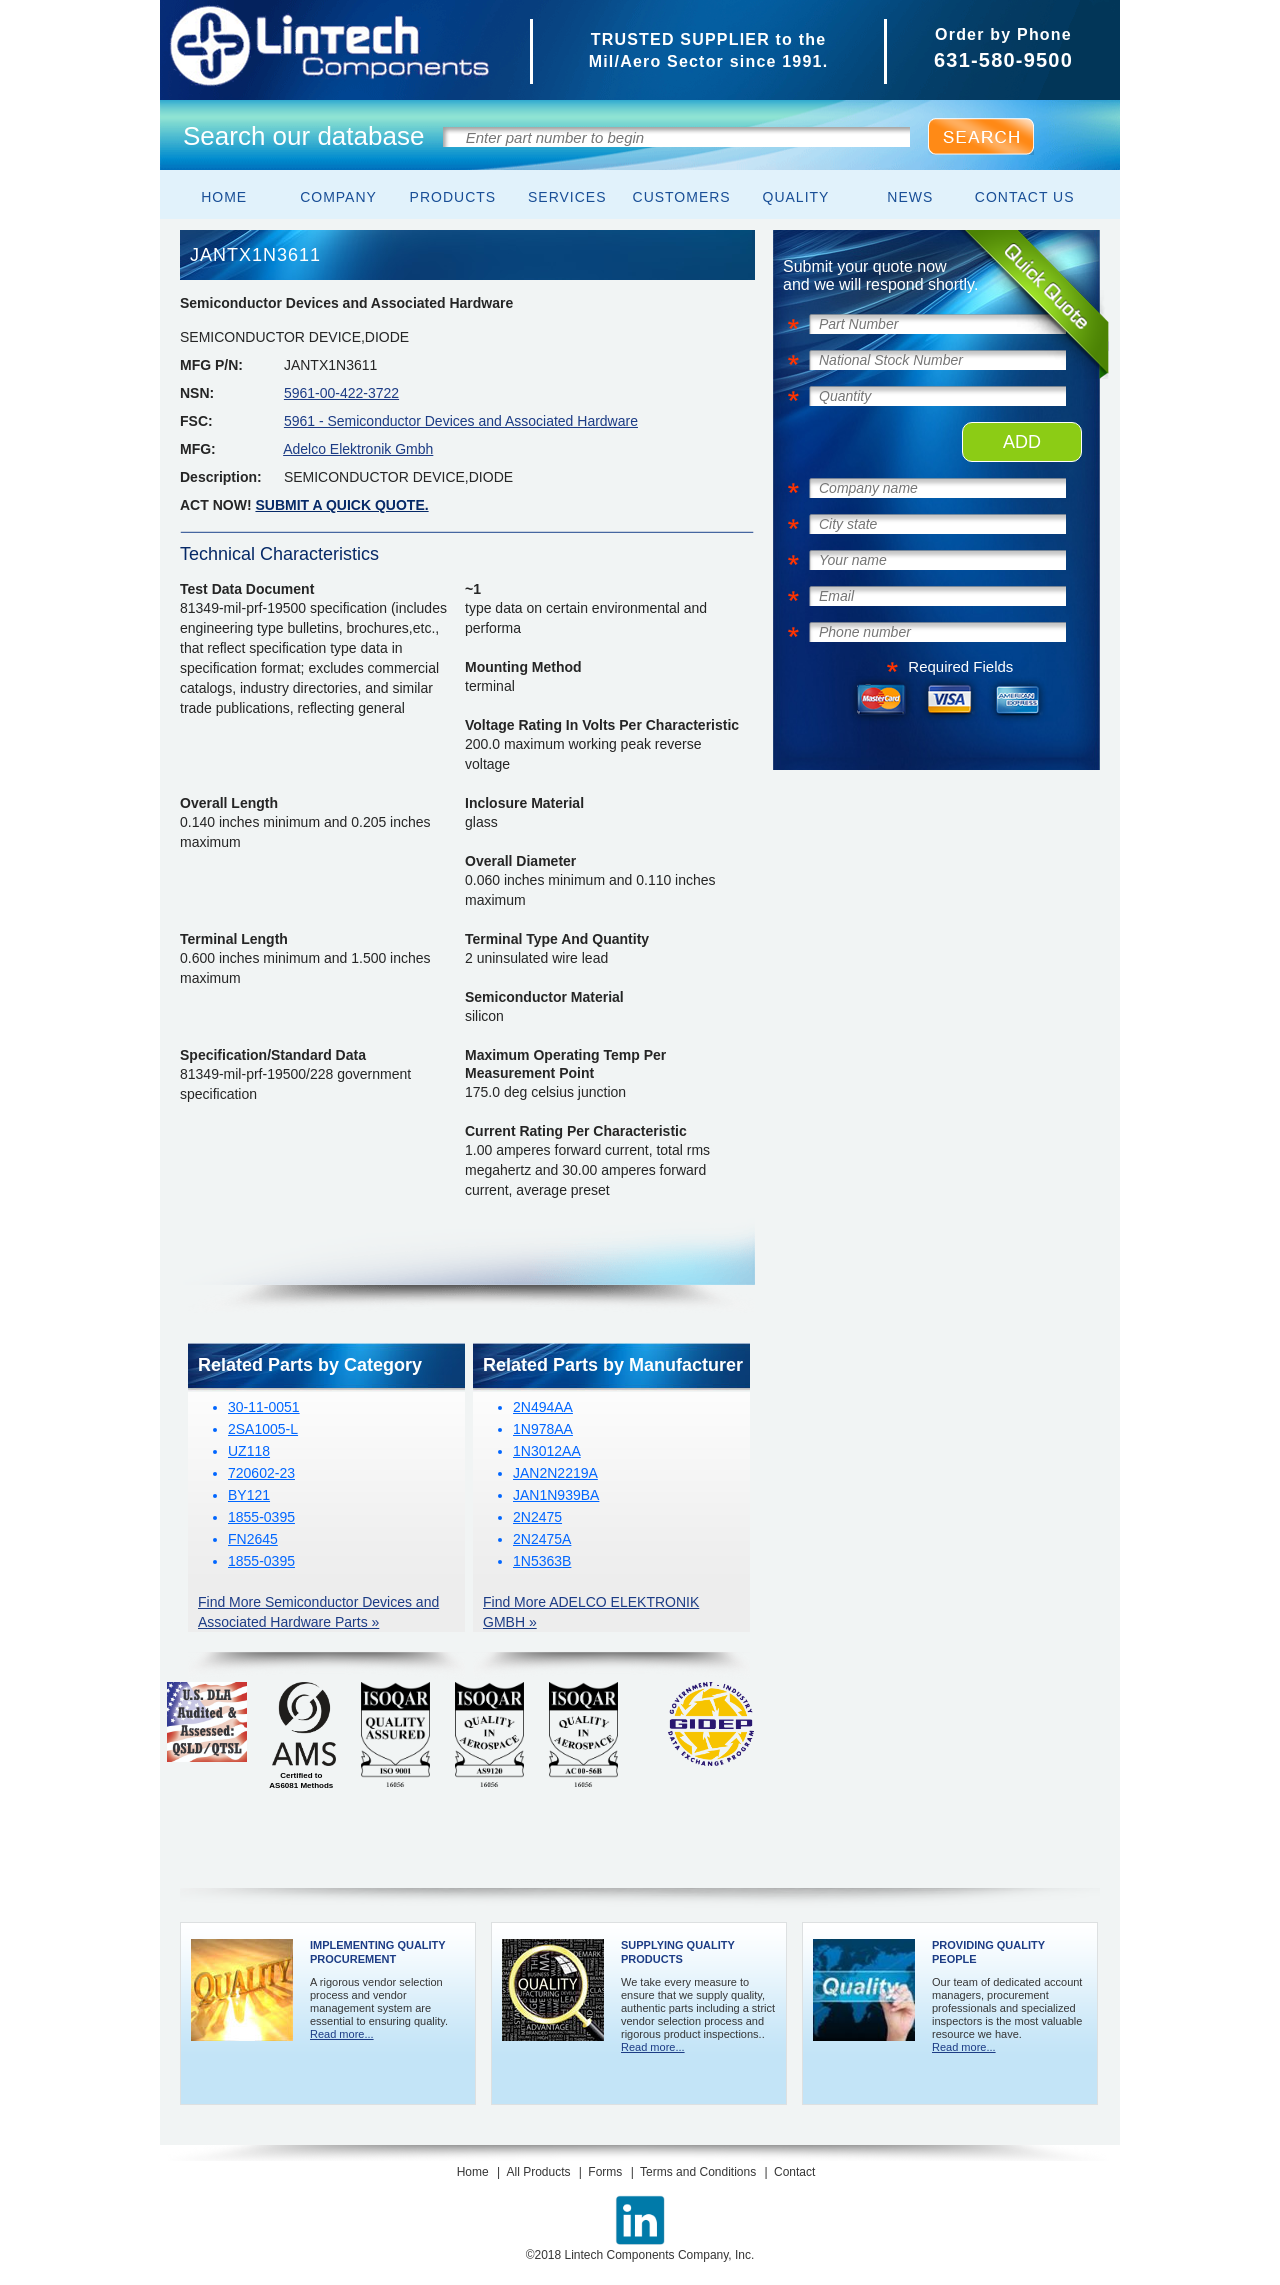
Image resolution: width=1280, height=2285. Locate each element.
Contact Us (1025, 197)
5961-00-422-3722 (341, 393)
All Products (538, 2172)
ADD (1022, 442)
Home (224, 197)
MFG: (198, 449)
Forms (605, 2172)
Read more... (342, 2034)
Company (338, 197)
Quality (796, 197)
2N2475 (537, 1517)
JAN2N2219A (555, 1473)
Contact (794, 2172)
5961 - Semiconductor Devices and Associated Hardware (461, 421)
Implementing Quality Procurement (377, 1952)
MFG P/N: (211, 365)
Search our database (303, 136)
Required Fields (960, 666)
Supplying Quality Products (678, 1952)
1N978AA (543, 1429)
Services (567, 197)
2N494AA (543, 1407)
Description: (221, 477)
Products (453, 197)
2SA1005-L (263, 1429)
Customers (682, 197)
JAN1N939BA (556, 1495)
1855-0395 (261, 1517)
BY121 (249, 1495)
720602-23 (261, 1473)
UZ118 (249, 1451)
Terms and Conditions (698, 2172)
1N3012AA (547, 1451)
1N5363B (542, 1561)
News (910, 197)
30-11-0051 (264, 1407)
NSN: (197, 393)
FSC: (196, 421)
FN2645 (253, 1539)
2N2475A (542, 1539)
